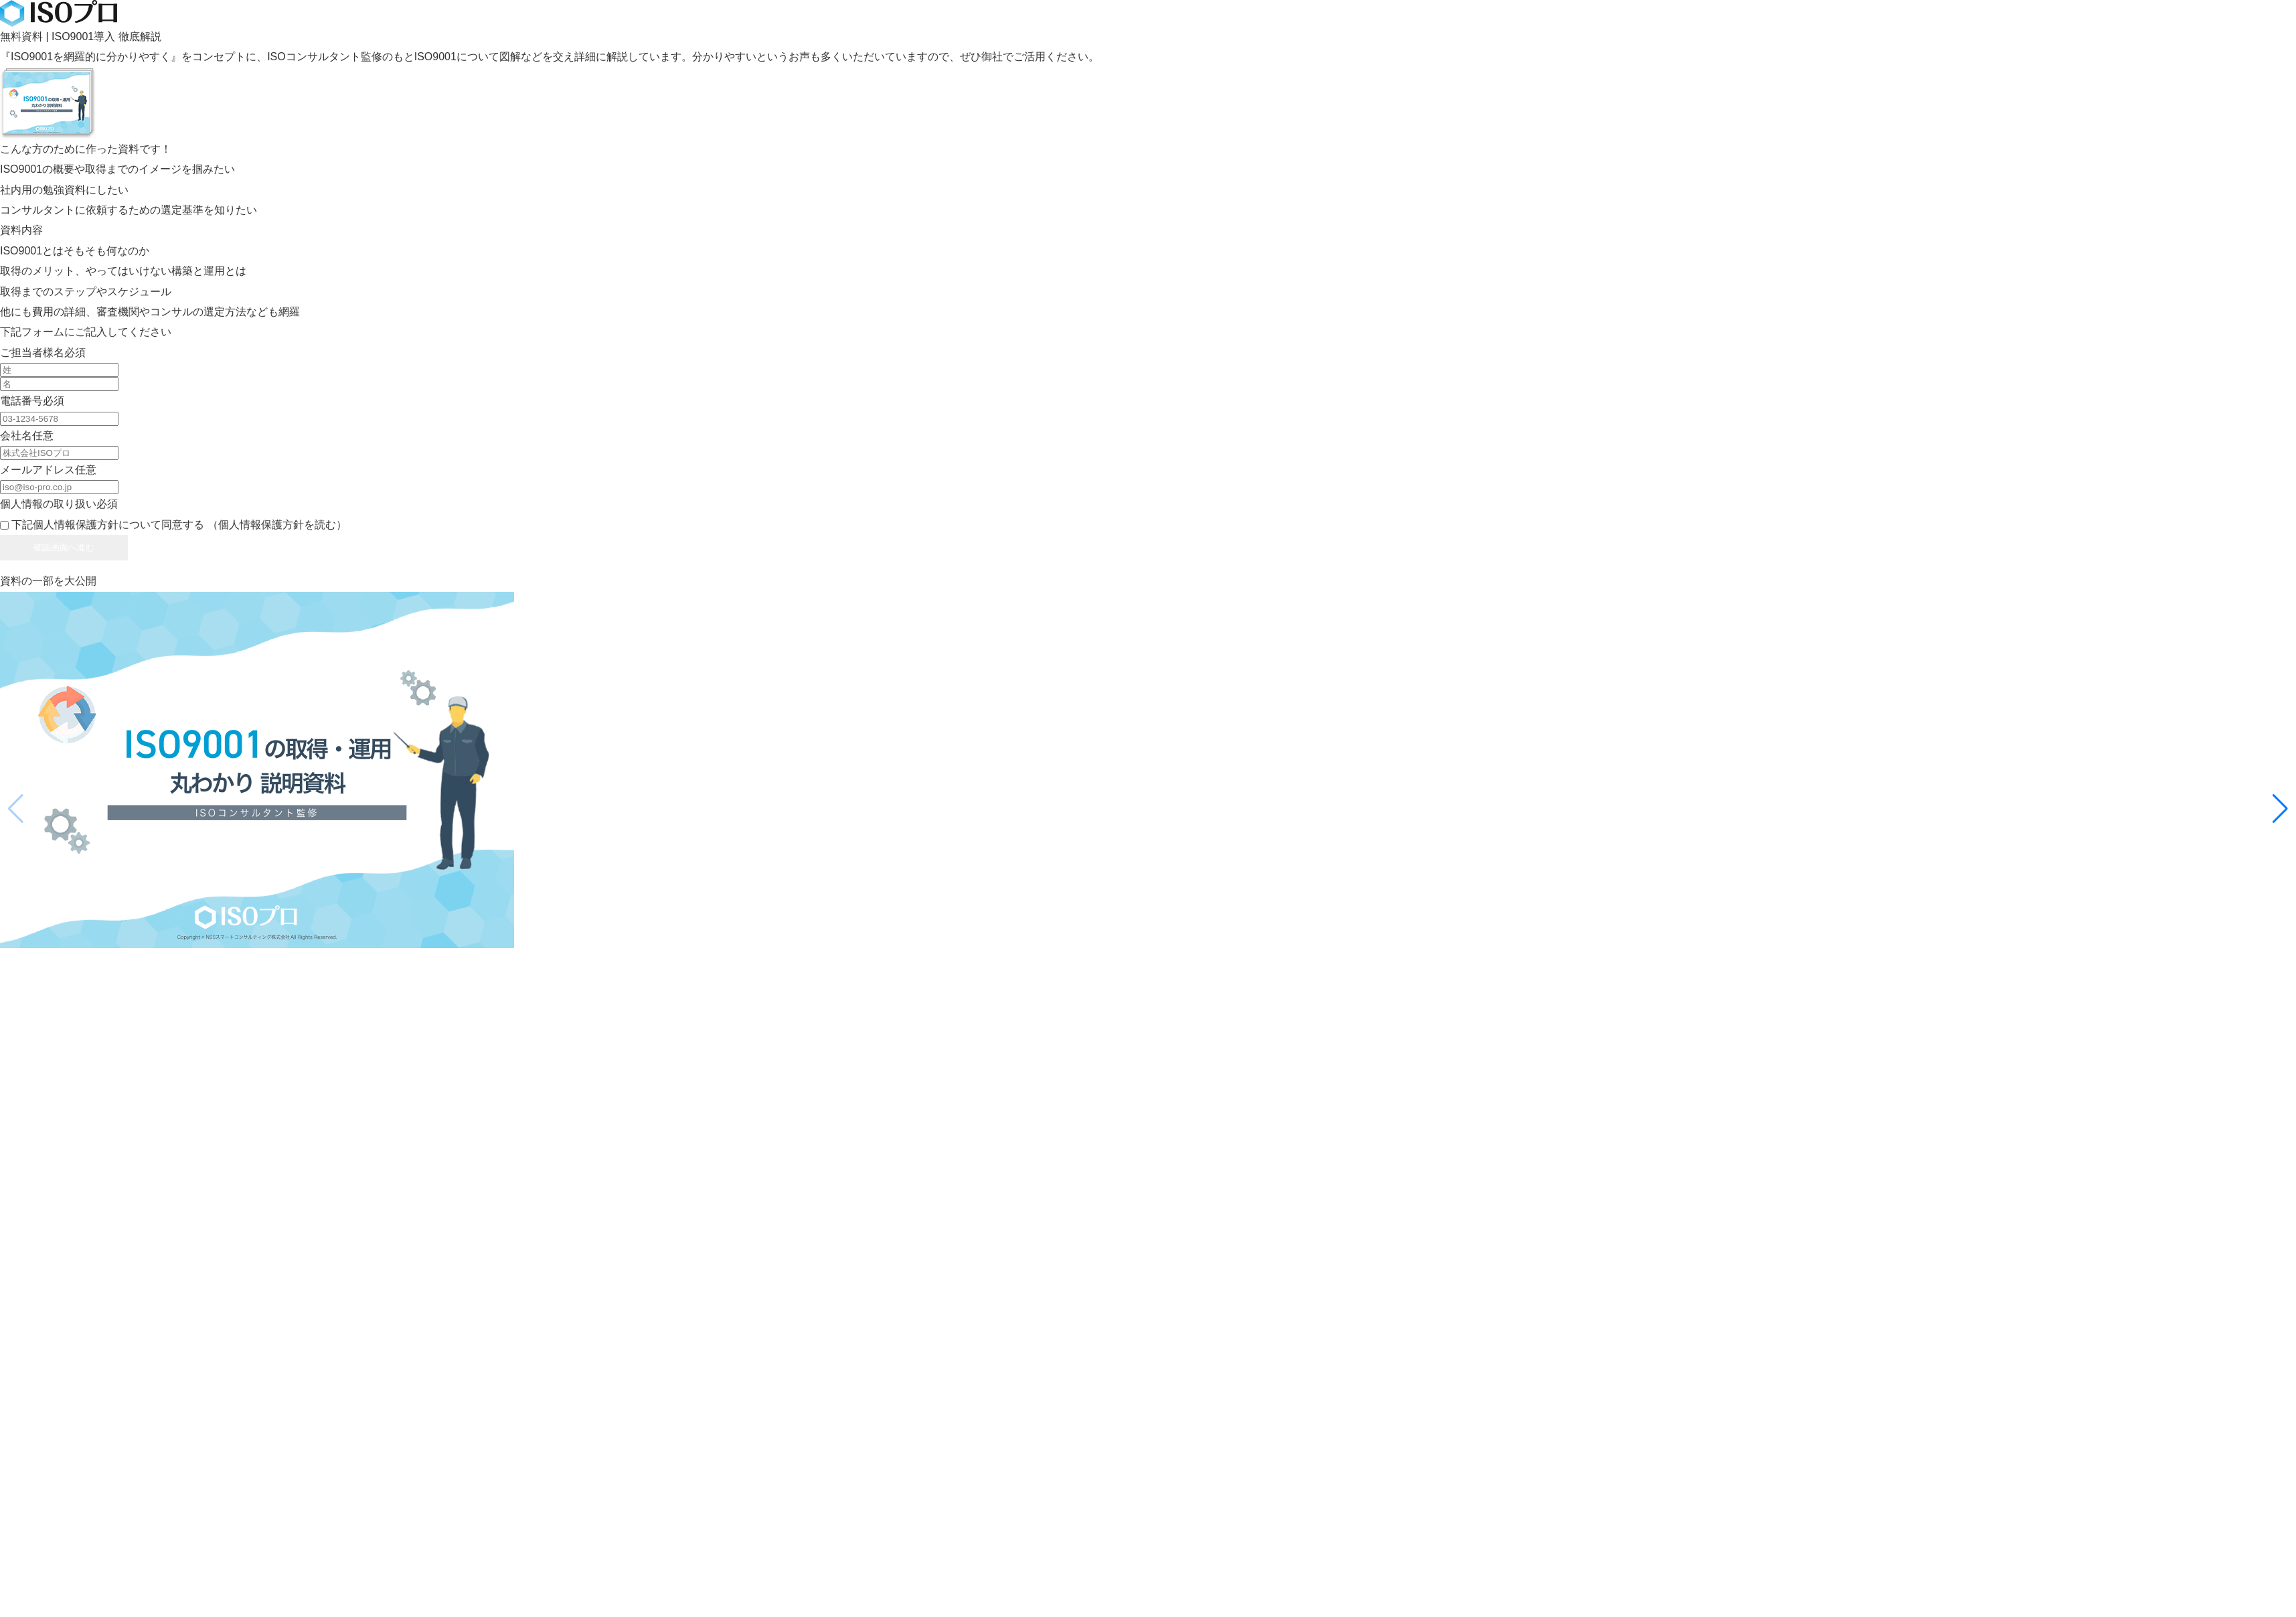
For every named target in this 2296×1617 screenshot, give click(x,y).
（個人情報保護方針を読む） (277, 524)
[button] (2280, 809)
